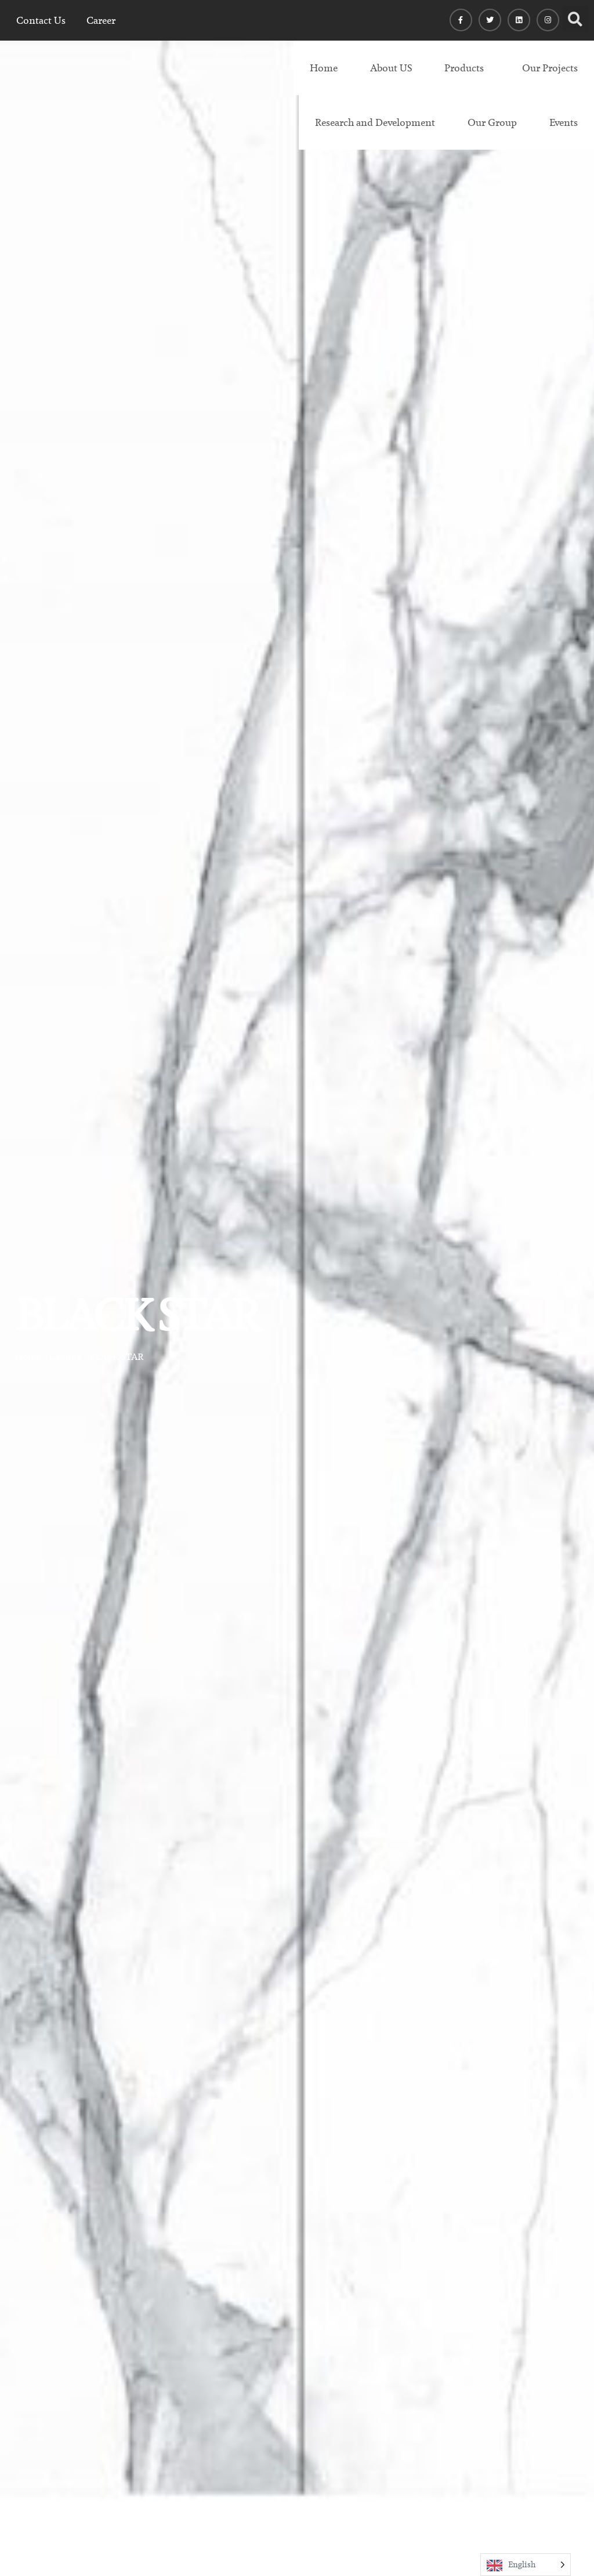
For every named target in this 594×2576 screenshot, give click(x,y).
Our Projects (550, 67)
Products (464, 67)
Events (563, 122)
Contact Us (41, 20)
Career (100, 20)
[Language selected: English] (525, 2564)
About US (391, 67)
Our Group (492, 122)
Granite (65, 1357)
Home (324, 67)
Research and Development (375, 122)
